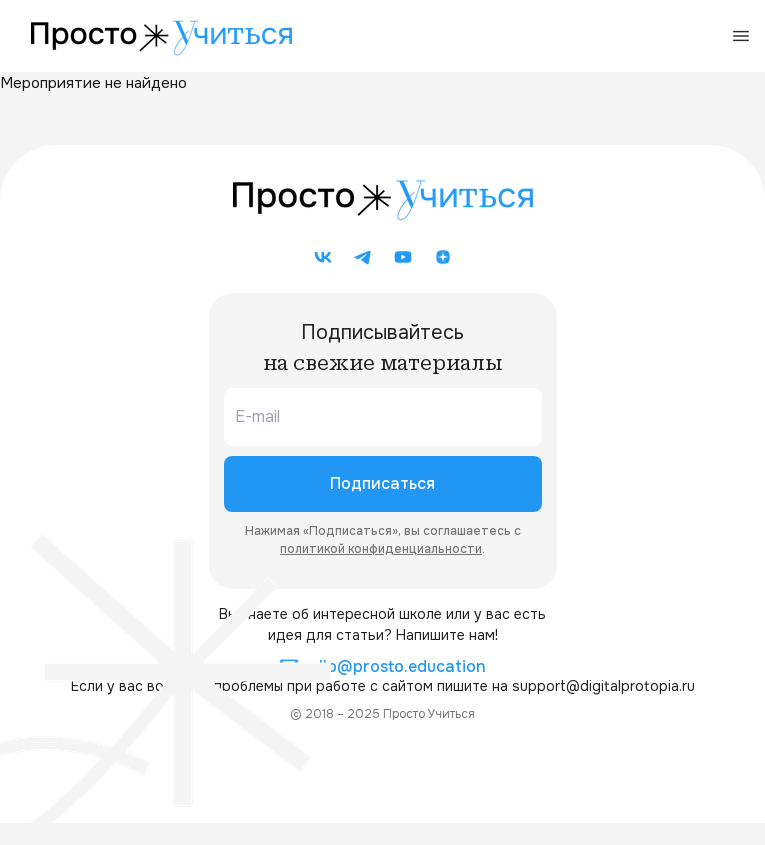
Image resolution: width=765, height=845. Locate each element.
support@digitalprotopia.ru (603, 686)
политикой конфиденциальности (381, 549)
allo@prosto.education (382, 667)
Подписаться (382, 483)
